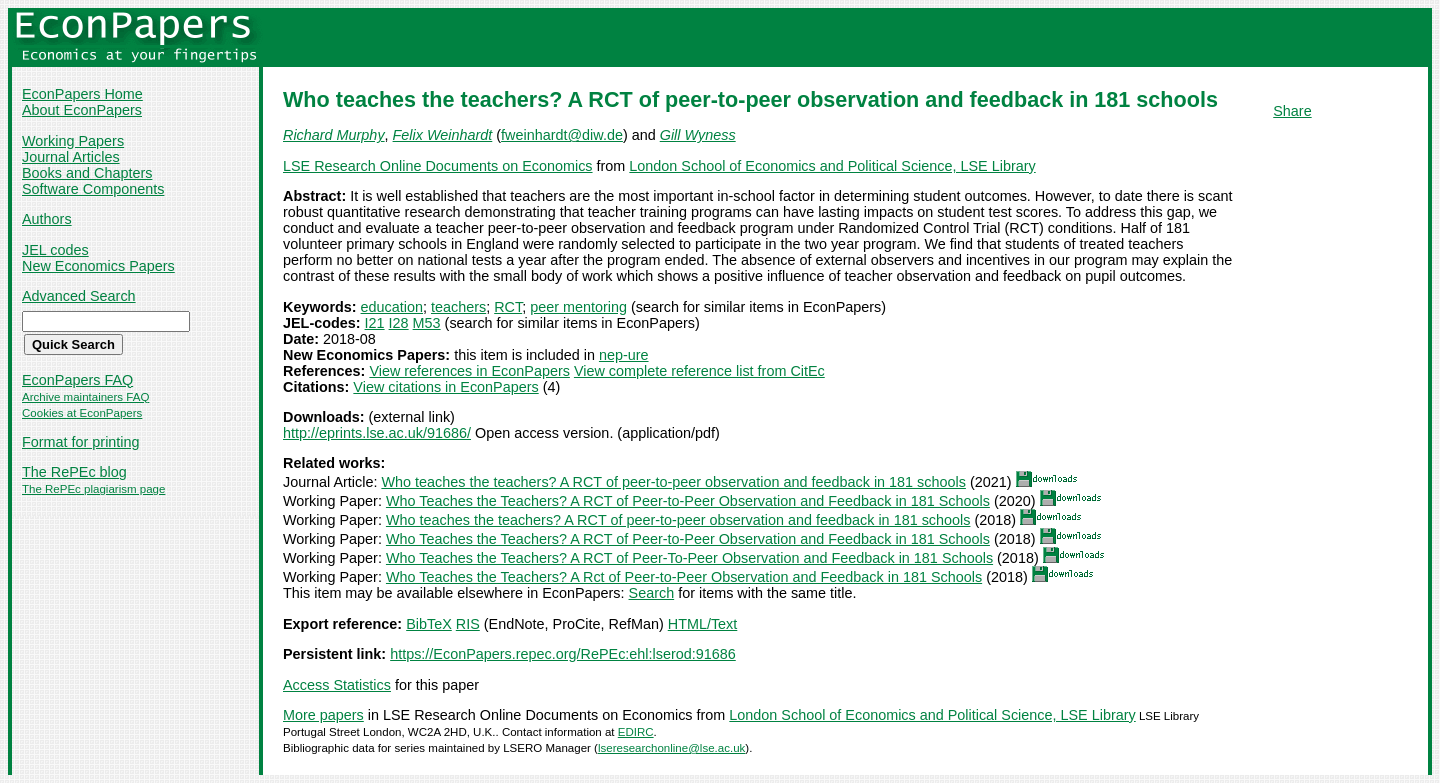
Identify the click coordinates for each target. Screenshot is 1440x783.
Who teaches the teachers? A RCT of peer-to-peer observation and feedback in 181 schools (673, 482)
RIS (468, 624)
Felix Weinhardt (443, 135)
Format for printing (81, 442)
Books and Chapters (87, 173)
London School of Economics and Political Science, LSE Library (832, 166)
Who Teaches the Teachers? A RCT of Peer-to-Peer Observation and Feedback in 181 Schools (688, 501)
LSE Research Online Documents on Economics (438, 166)
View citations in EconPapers (445, 387)
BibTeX (429, 624)
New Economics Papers (98, 266)
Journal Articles (71, 157)
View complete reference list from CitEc (699, 371)
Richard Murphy (334, 135)
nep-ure (624, 355)
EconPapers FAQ (77, 380)
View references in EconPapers (469, 371)
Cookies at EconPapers (82, 413)
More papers (323, 715)
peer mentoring (578, 307)
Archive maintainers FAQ (85, 397)
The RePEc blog (74, 472)
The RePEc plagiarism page (93, 489)
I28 (399, 323)
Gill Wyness (698, 135)
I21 (375, 323)
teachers (458, 307)
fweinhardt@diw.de (562, 135)
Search (652, 593)
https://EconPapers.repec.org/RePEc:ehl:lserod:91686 (563, 654)
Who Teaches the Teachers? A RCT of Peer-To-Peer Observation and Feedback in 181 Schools (689, 558)
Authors (47, 219)
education (392, 307)
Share (1292, 111)
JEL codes (55, 250)
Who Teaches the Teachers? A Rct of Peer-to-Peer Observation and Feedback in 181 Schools (684, 577)
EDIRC (636, 732)
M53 (427, 323)
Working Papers (73, 141)
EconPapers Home (82, 94)
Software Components (93, 189)
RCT (508, 307)
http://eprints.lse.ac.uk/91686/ (377, 433)
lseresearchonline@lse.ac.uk (671, 748)
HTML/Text (703, 624)
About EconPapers (82, 110)
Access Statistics (337, 685)
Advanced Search (79, 296)
